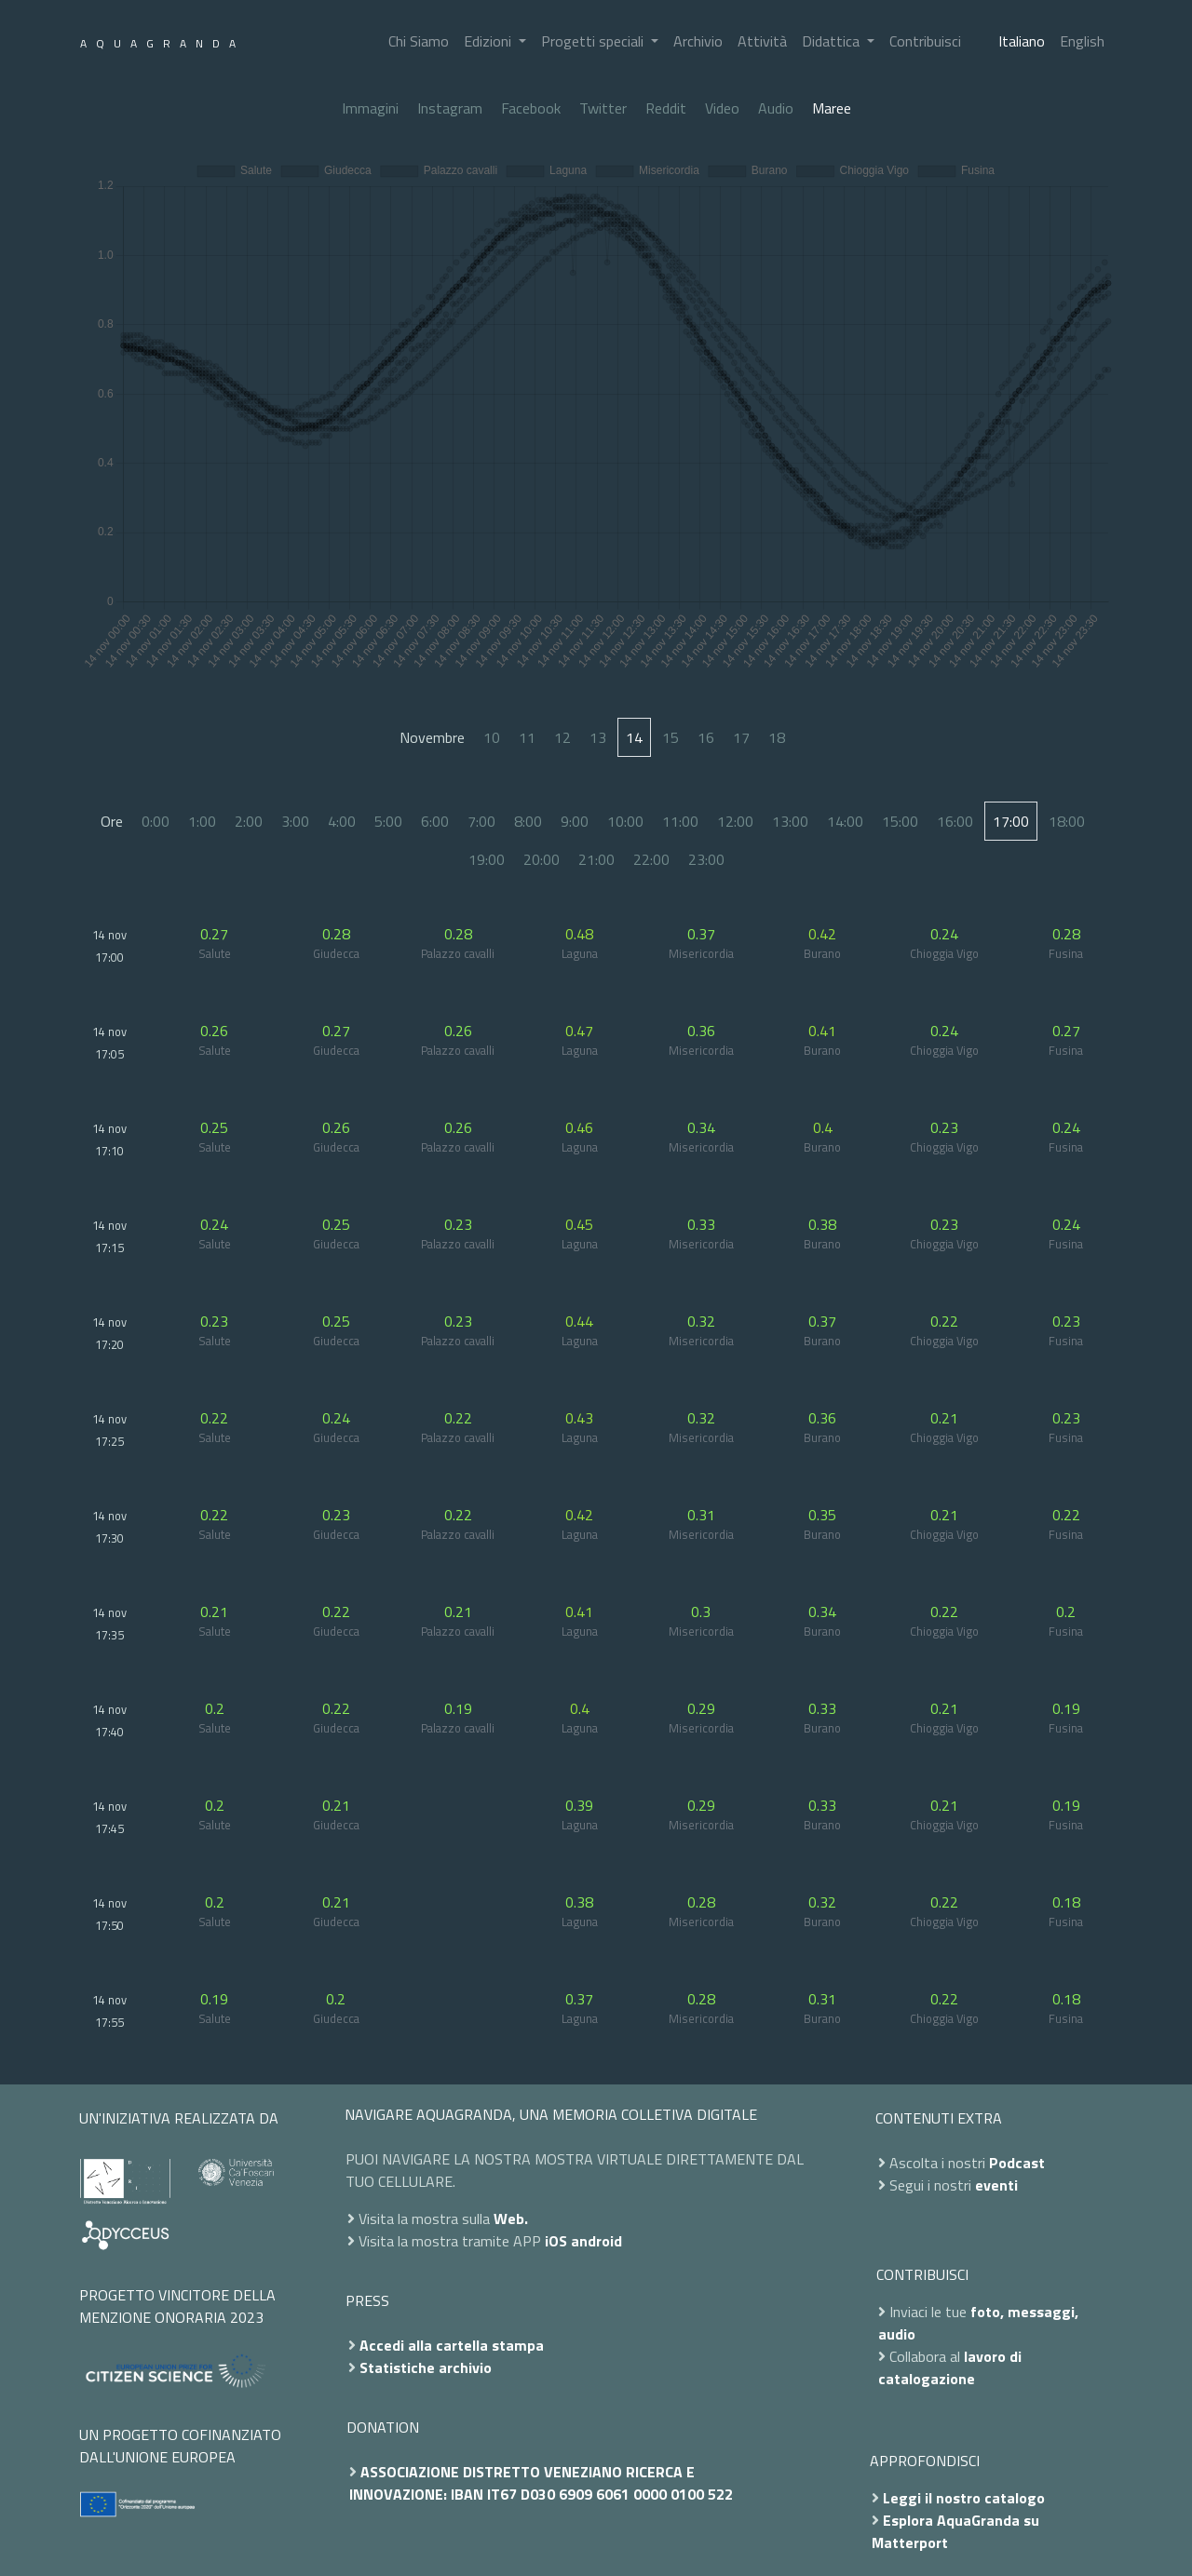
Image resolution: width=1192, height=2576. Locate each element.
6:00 (435, 821)
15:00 (900, 821)
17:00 (1011, 821)
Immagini (370, 108)
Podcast (1017, 2162)
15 (670, 737)
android (596, 2241)
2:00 (249, 821)
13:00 (790, 821)
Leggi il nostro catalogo (964, 2498)
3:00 (295, 821)
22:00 (651, 859)
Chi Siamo (418, 41)
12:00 (735, 821)
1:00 (202, 821)
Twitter (603, 108)
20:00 (541, 859)
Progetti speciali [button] (594, 41)
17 (741, 737)
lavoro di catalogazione (950, 2367)
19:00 (486, 859)
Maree (831, 108)
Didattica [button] (832, 41)
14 (634, 737)
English (1082, 41)
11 (527, 737)
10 (491, 737)
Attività (762, 41)
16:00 (955, 821)
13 (597, 737)
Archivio (698, 41)
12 (562, 737)
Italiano (1021, 41)
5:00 (388, 821)
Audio (775, 108)
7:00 (481, 821)
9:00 (575, 821)
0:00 (155, 821)
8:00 (528, 821)
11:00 (680, 821)
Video (722, 108)
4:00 (342, 821)
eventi (996, 2185)
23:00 (706, 859)
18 (776, 737)
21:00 (596, 859)
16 (706, 737)
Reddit (665, 108)
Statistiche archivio (425, 2367)
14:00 (845, 821)
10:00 (625, 821)
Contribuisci (925, 41)
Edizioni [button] (489, 41)
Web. (511, 2218)
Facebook (531, 108)
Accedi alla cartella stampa (451, 2345)
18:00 (1067, 821)
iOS (556, 2241)
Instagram (449, 108)
